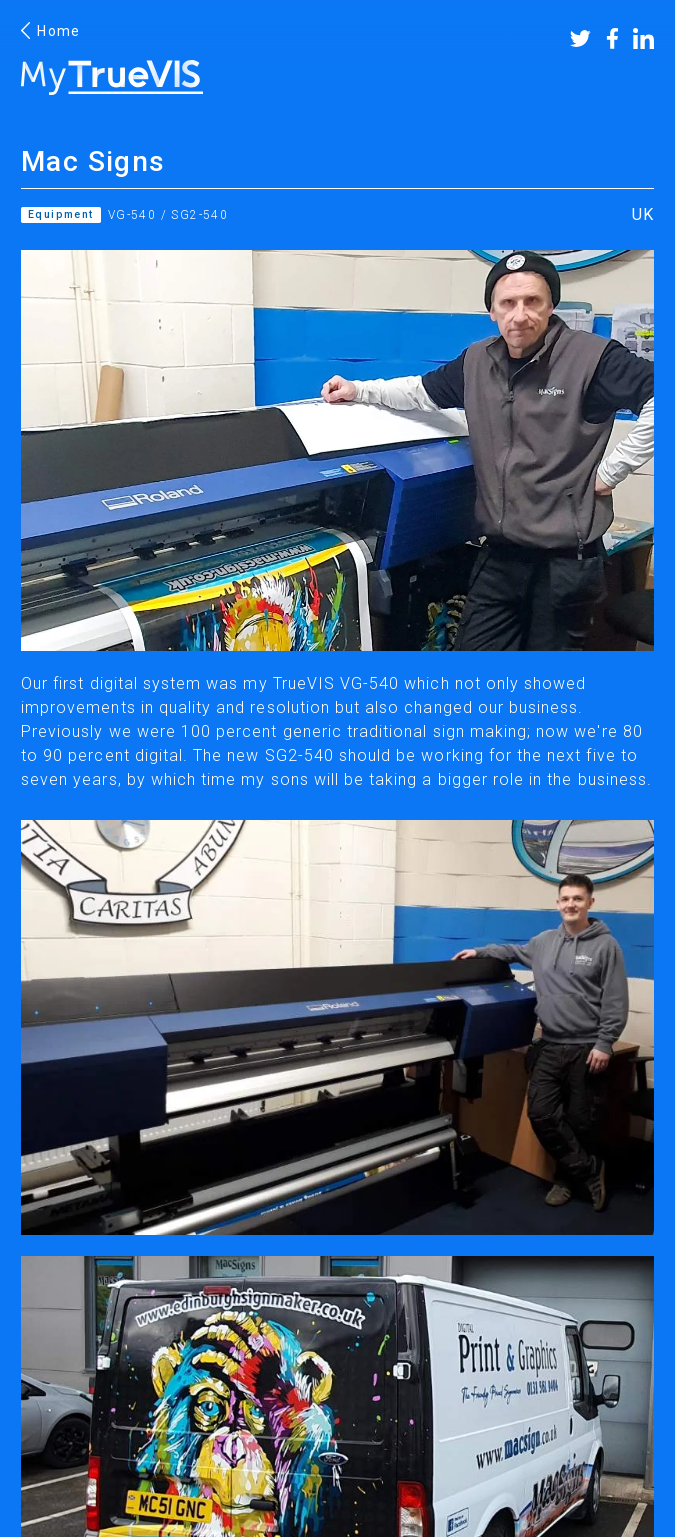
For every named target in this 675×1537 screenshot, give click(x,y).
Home (51, 30)
